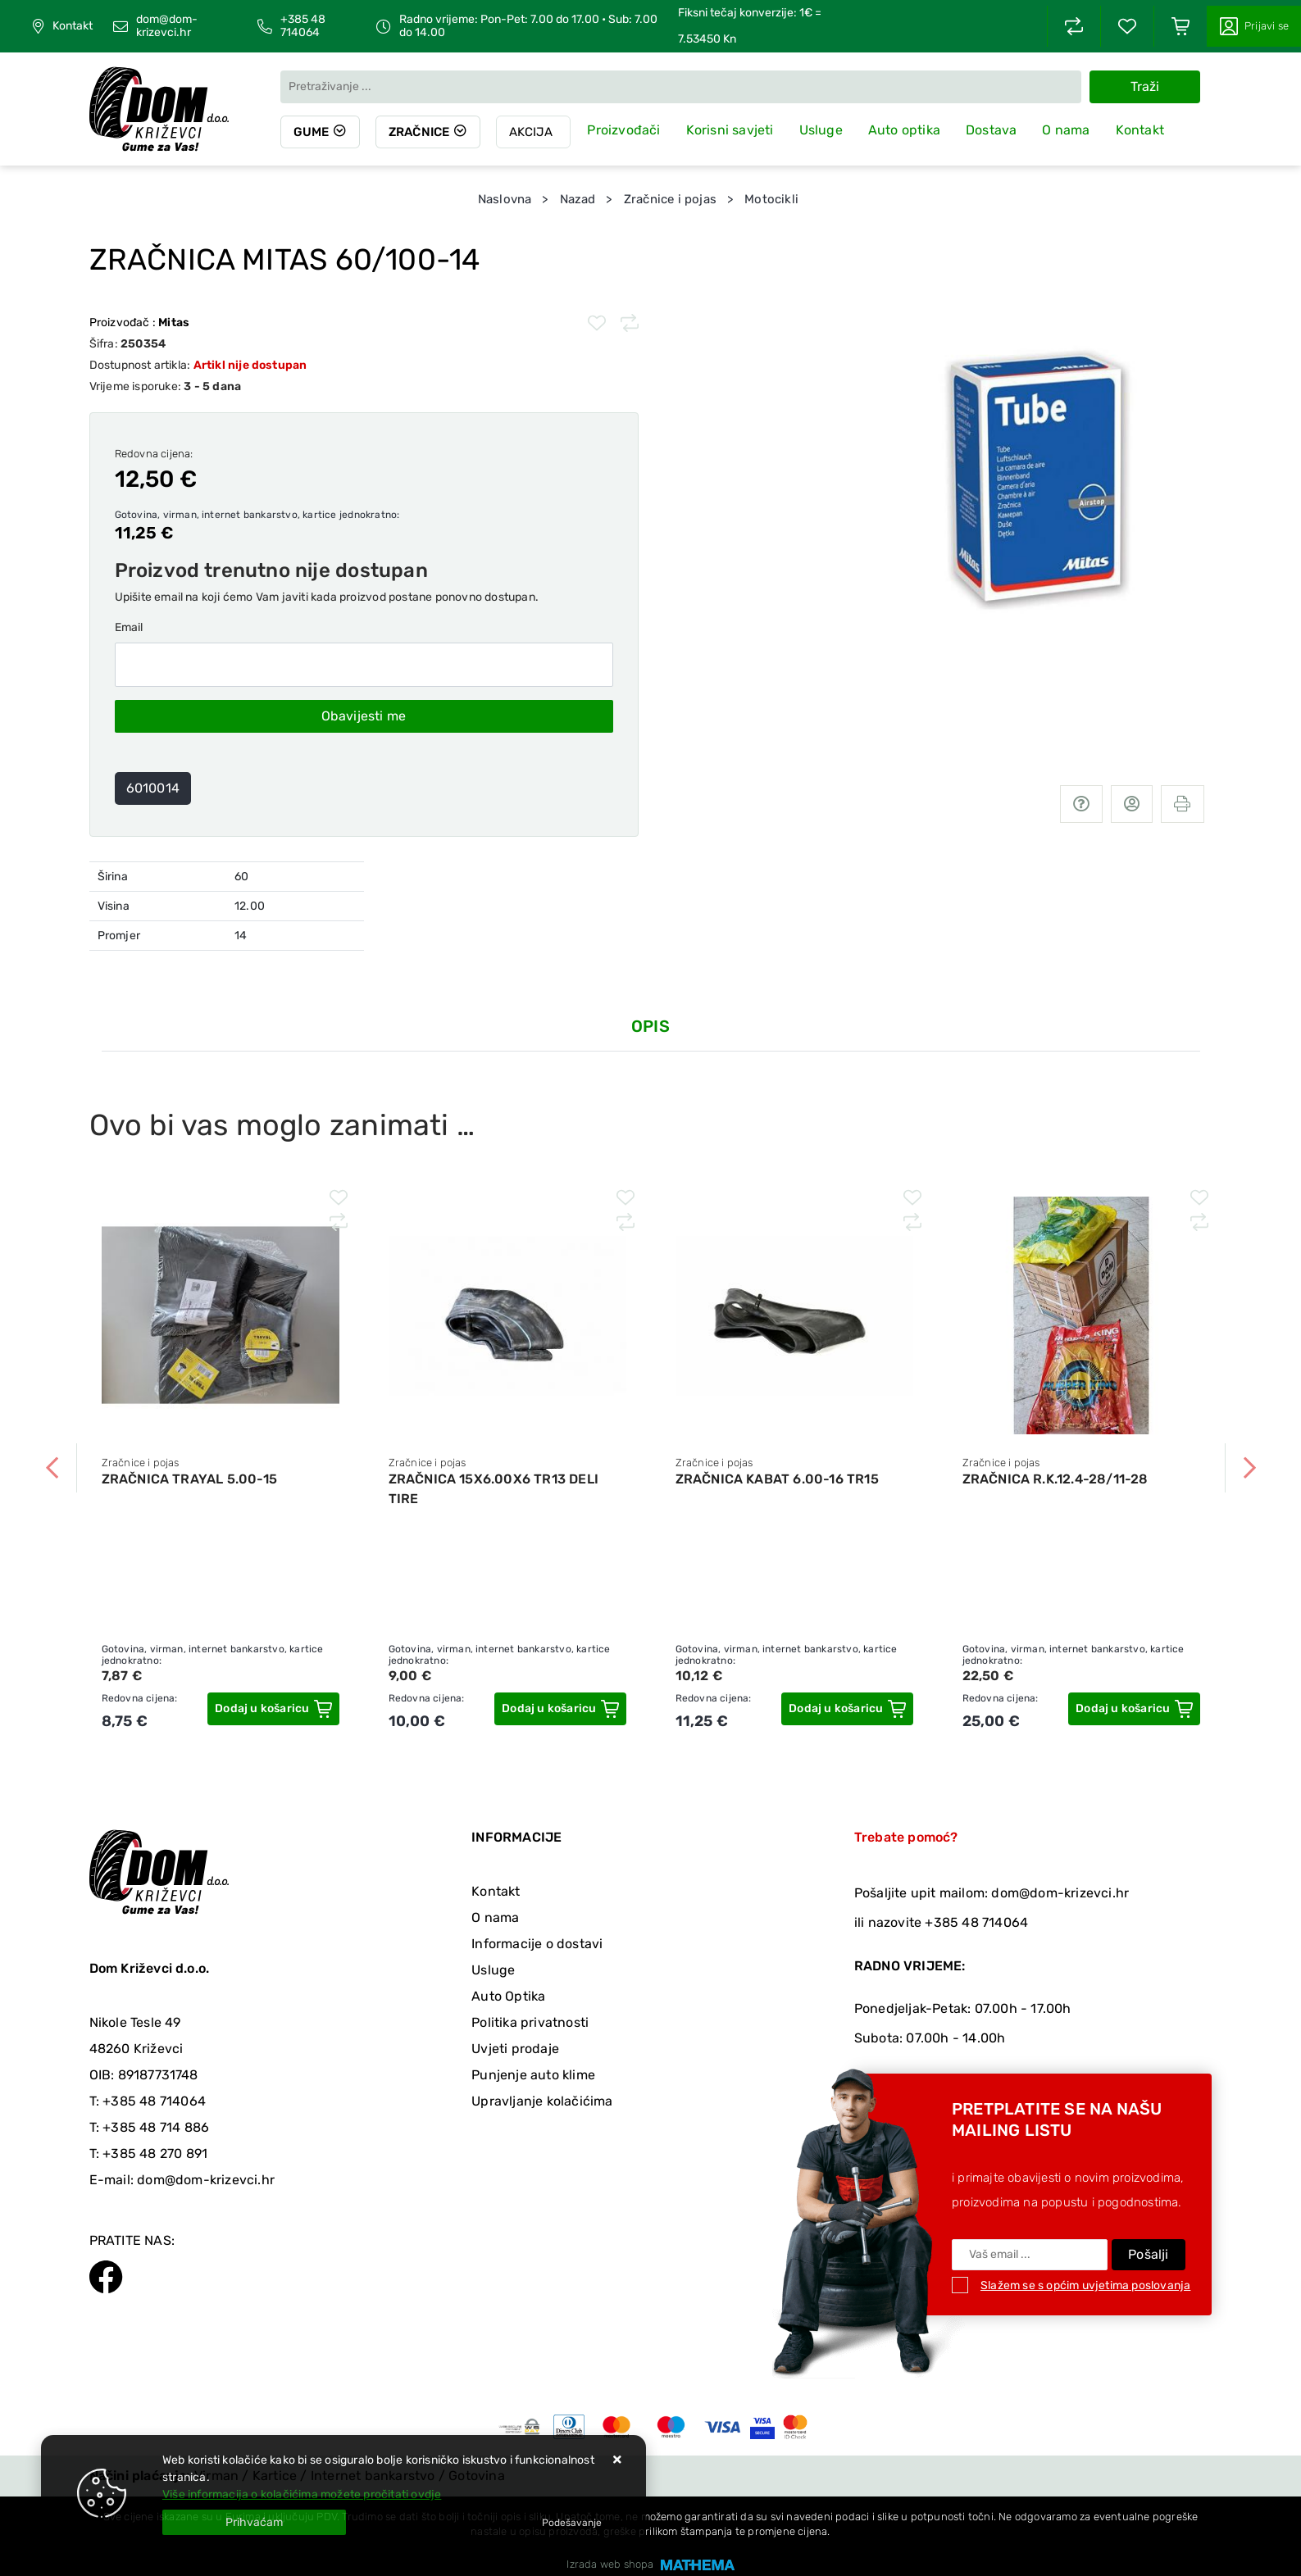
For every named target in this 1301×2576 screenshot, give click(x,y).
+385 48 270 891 (154, 2153)
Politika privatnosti (530, 2022)
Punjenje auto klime (533, 2075)
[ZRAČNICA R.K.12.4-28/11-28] (1133, 1708)
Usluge (822, 130)
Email (129, 627)
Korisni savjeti (731, 130)
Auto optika (905, 130)
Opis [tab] (650, 1026)
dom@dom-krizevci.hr (167, 26)
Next (1249, 1467)
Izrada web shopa (609, 2564)
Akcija (532, 132)
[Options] (571, 2522)
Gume (311, 132)
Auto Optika (508, 1996)
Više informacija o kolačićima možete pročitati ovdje (301, 2494)
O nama (1067, 130)
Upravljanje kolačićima (541, 2101)
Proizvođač (139, 322)
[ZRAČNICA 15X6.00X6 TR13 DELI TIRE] (559, 1708)
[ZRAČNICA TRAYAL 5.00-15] (273, 1708)
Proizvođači (625, 130)
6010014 (153, 788)
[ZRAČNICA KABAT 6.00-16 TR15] (846, 1708)
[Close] (254, 2522)
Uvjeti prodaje (515, 2048)
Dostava (992, 130)
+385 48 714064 (302, 26)
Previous (52, 1467)
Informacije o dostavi (537, 1943)
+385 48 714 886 (155, 2127)
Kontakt (72, 26)
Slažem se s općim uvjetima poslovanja (1085, 2285)
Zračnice (420, 132)
